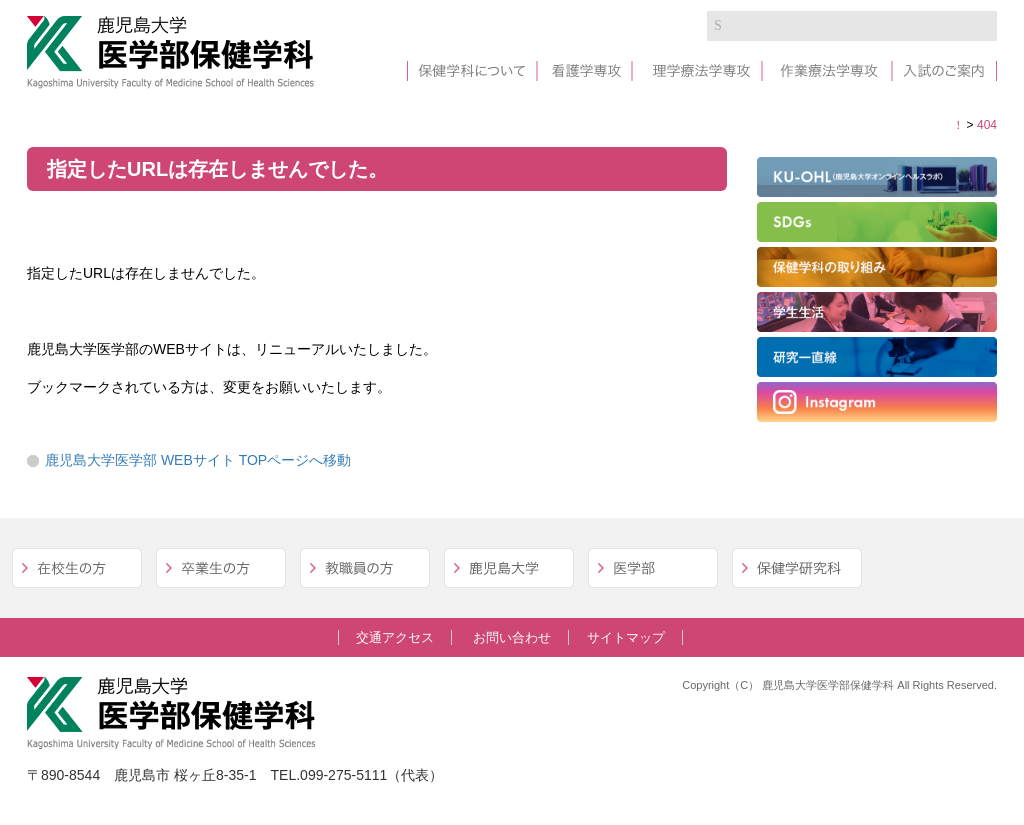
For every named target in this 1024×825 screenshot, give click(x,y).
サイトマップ (626, 637)
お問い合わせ (512, 637)
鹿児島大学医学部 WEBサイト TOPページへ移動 (198, 460)
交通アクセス (395, 637)
